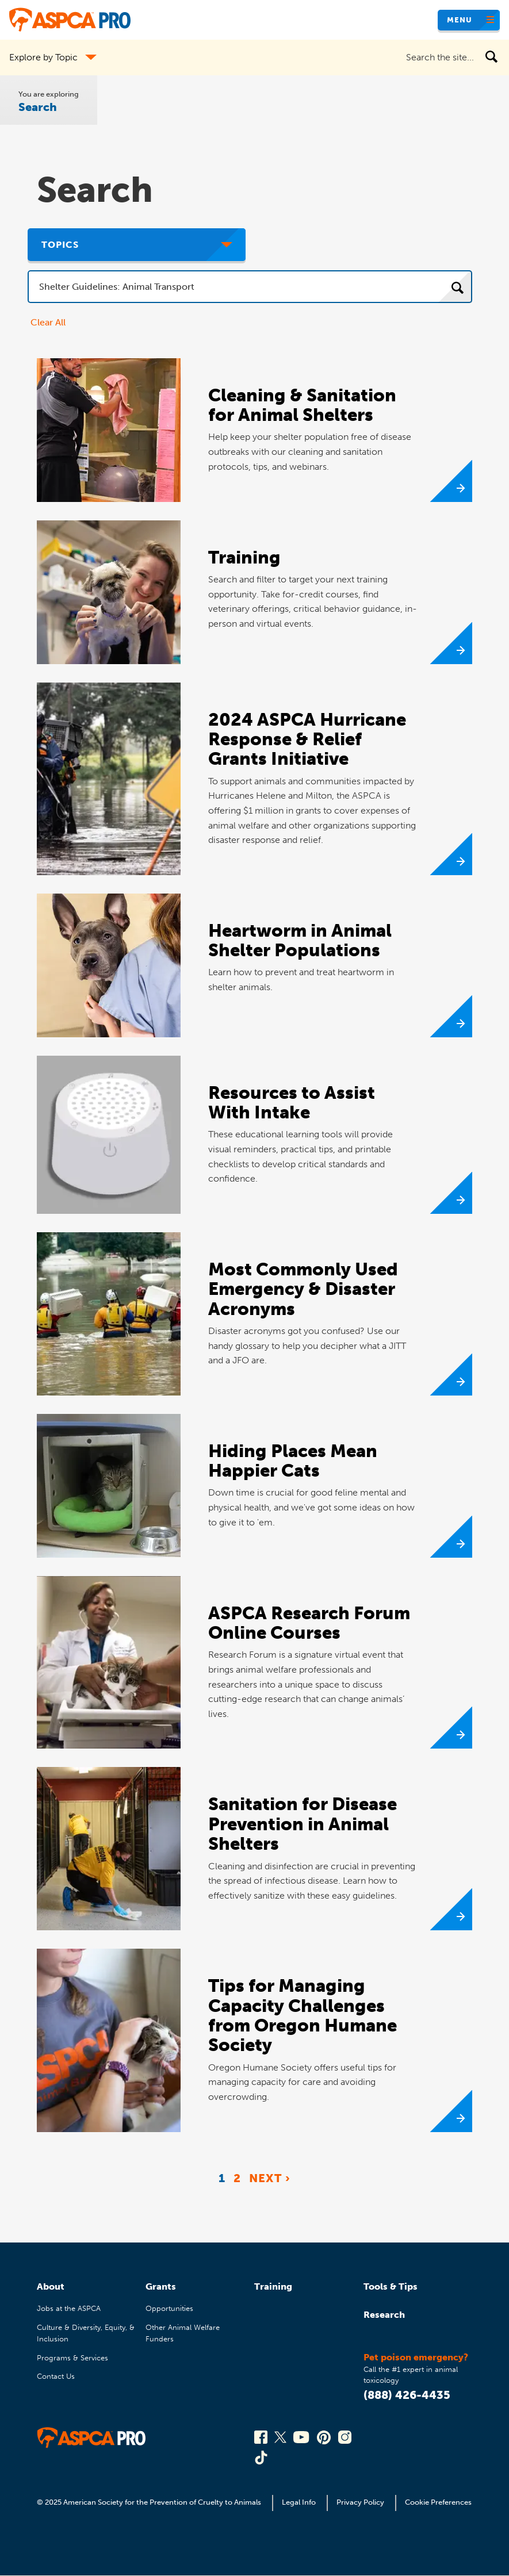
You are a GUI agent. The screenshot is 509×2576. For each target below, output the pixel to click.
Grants (161, 2286)
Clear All (48, 322)
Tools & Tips (390, 2286)
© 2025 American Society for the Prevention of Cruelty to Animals (150, 2502)
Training (273, 2286)
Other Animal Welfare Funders (183, 2333)
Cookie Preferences (438, 2502)
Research (384, 2314)
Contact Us (56, 2376)
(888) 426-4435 (406, 2395)
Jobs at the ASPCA (69, 2308)
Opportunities (169, 2308)
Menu (459, 20)
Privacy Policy (360, 2502)
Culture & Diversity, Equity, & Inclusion (86, 2333)
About (50, 2286)
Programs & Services (72, 2357)
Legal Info (299, 2502)
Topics (60, 244)
